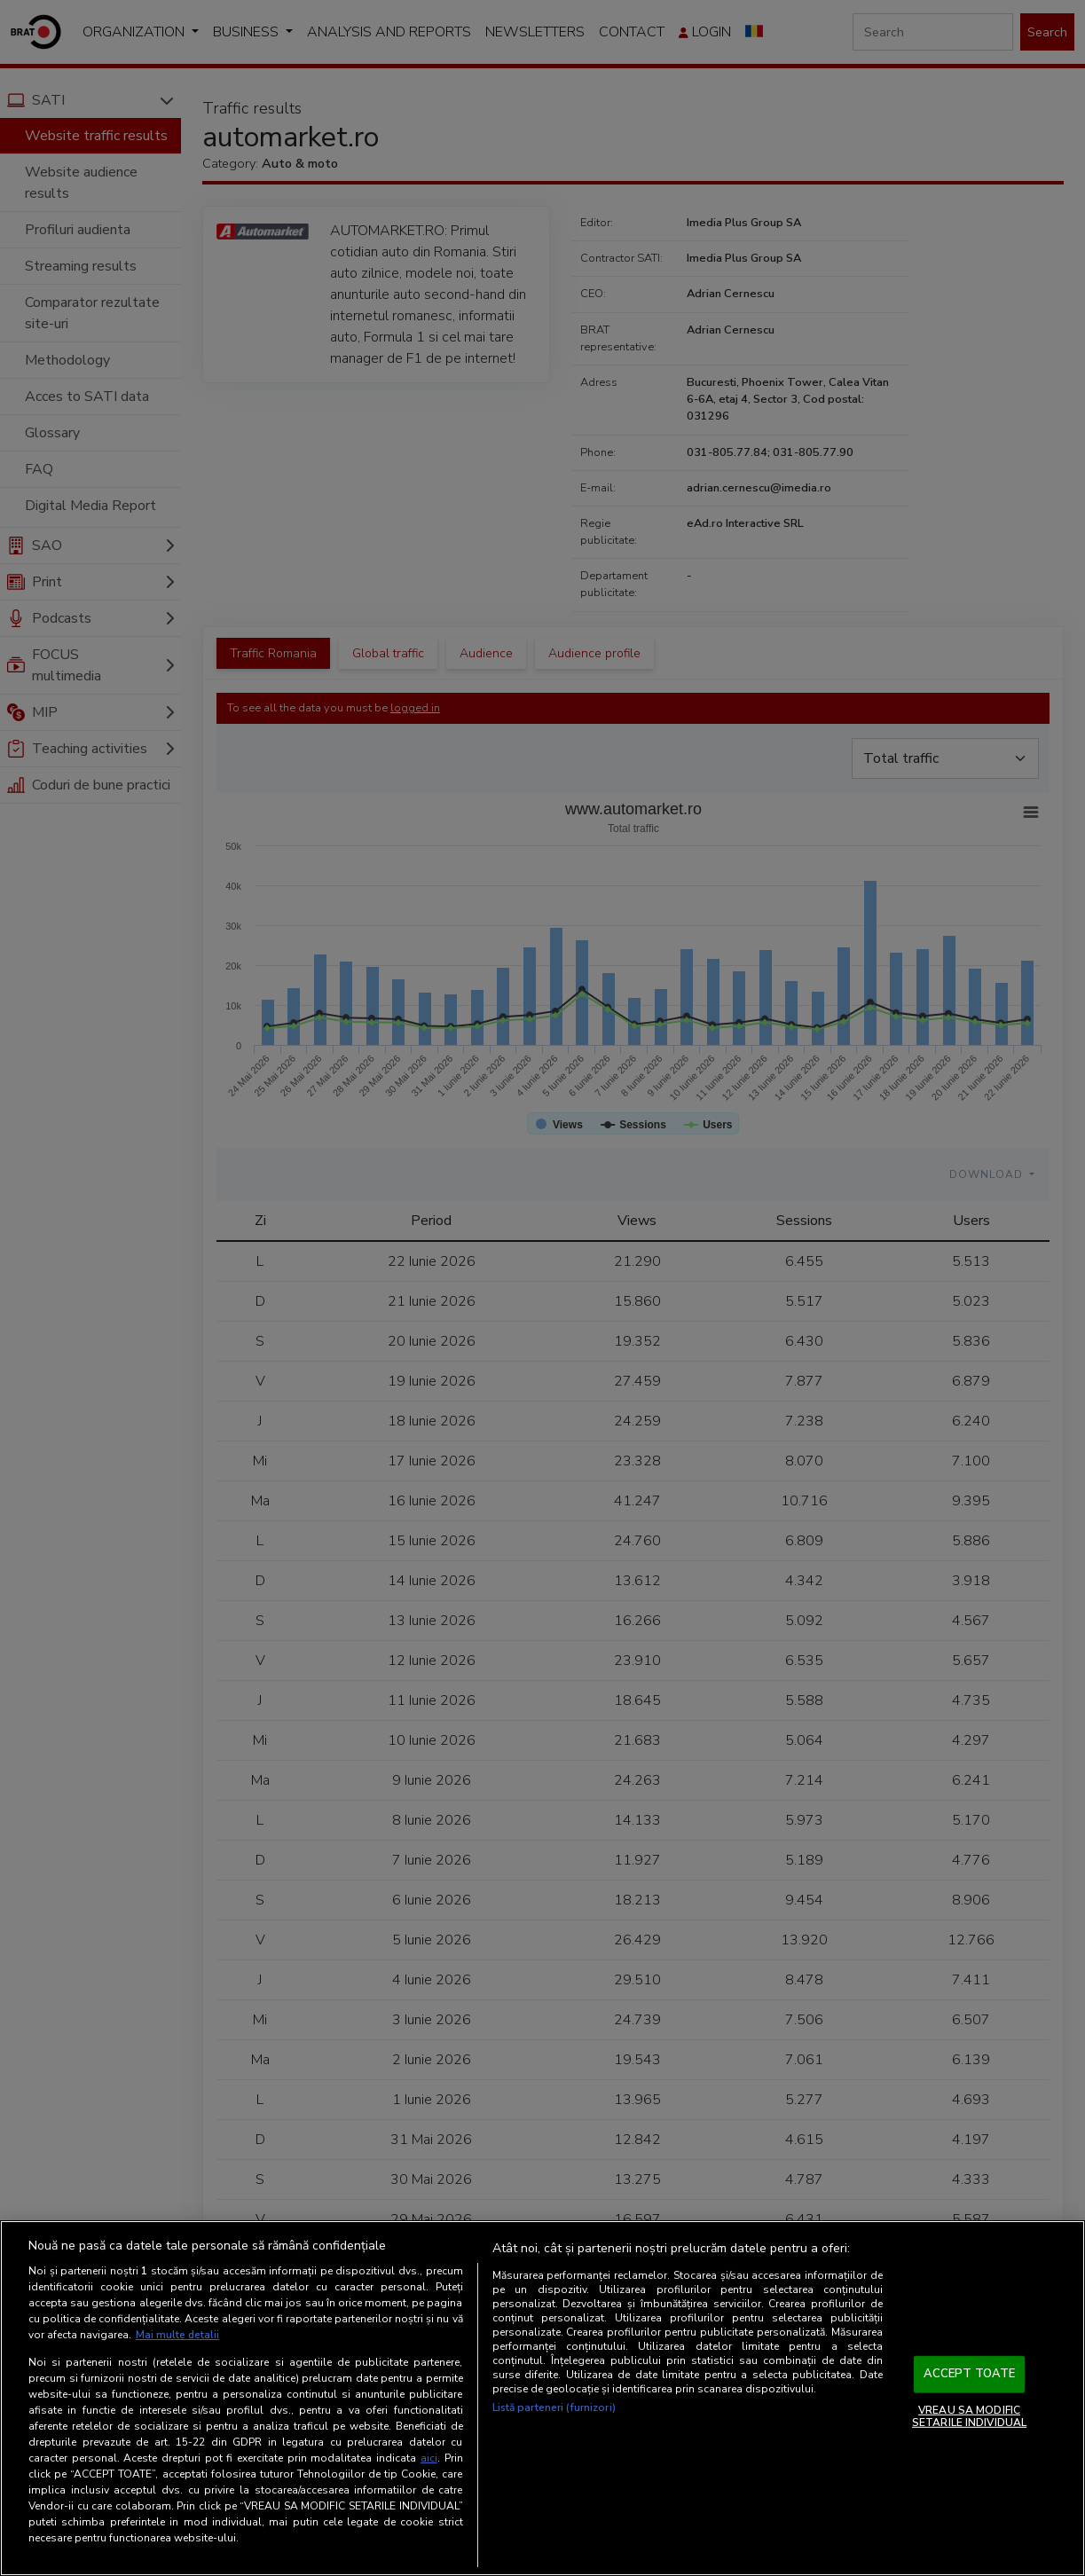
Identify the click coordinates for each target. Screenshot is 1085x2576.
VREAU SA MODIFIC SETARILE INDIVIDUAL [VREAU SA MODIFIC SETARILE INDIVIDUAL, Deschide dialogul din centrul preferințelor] (969, 2416)
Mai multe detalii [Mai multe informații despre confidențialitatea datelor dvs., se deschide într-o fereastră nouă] (178, 2336)
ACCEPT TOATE (970, 2375)
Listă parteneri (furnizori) (554, 2408)
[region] (542, 2398)
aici (429, 2458)
